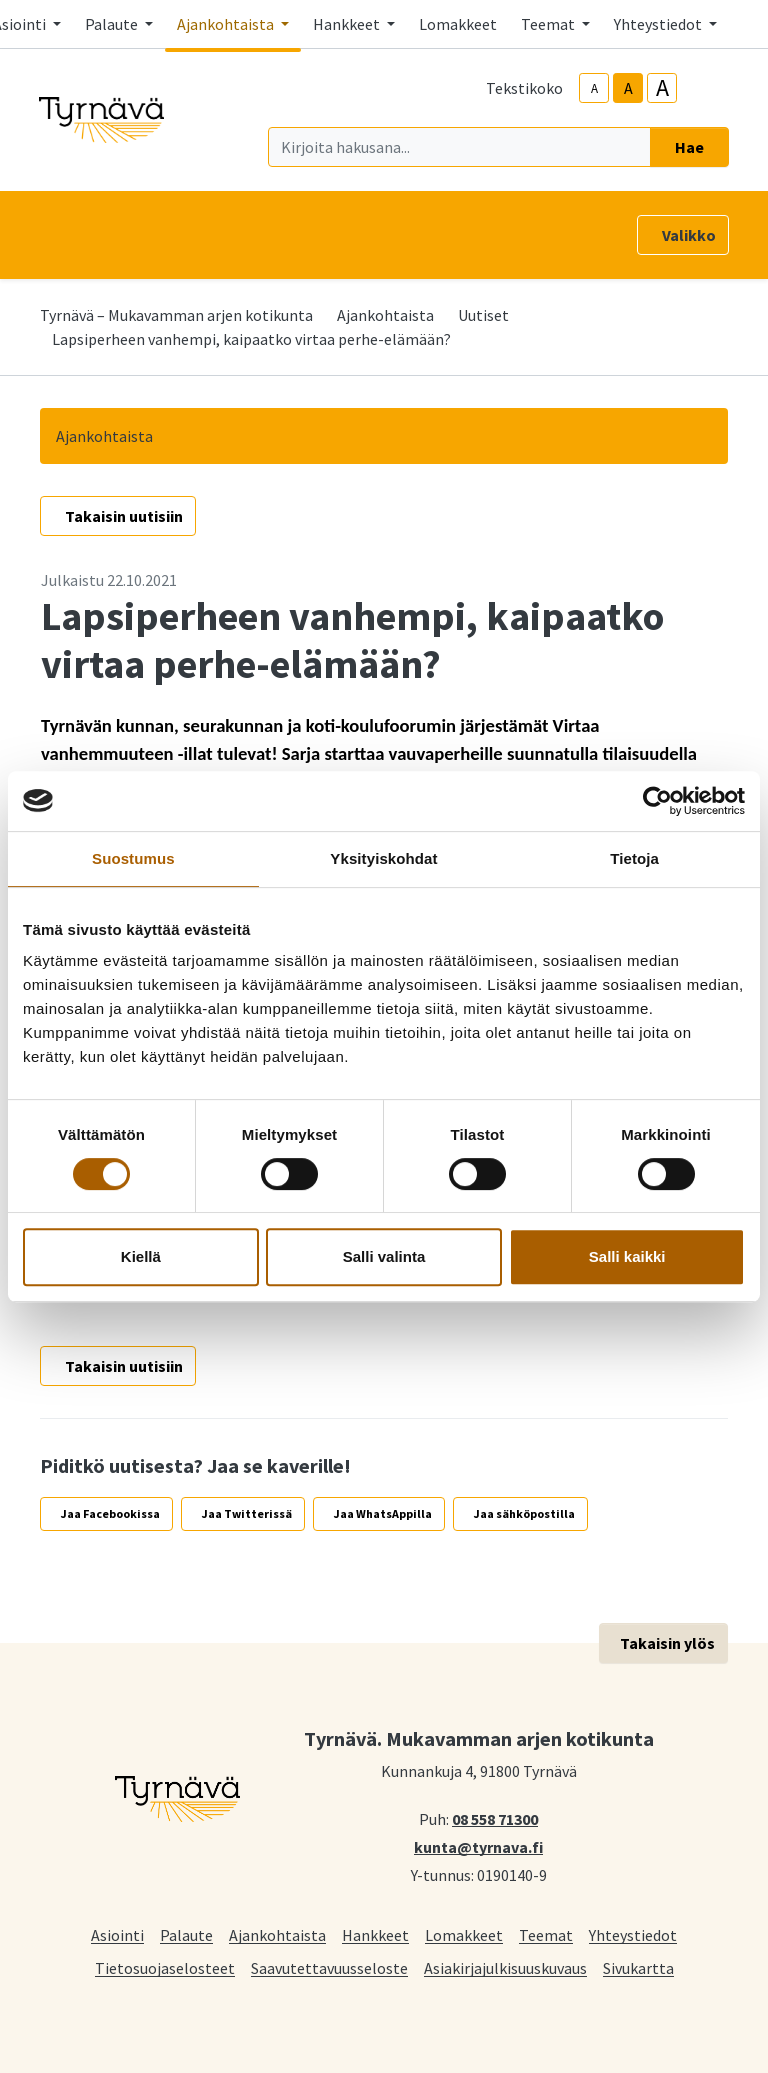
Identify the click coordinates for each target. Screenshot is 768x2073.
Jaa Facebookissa (110, 1513)
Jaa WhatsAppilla (383, 1513)
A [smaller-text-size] (594, 88)
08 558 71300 (495, 1818)
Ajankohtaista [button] (227, 24)
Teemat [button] (549, 24)
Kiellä (141, 1256)
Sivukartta (638, 1967)
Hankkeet (375, 1934)
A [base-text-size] (628, 88)
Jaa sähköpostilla (524, 1513)
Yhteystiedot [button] (659, 24)
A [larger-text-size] (662, 88)
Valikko (689, 235)
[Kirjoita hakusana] (459, 147)
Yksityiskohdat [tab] (383, 858)
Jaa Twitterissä (247, 1513)
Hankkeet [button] (348, 24)
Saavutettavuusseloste (329, 1967)
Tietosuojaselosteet (165, 1967)
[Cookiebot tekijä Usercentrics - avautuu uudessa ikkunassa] (657, 801)
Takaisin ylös (667, 1643)
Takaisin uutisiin (124, 516)
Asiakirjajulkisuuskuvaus (505, 1967)
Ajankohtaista (385, 315)
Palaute (186, 1934)
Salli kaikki (627, 1256)
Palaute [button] (113, 24)
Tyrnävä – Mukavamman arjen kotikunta (176, 315)
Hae (689, 147)
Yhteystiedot (633, 1934)
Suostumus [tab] (133, 858)
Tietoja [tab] (634, 858)
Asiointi (117, 1934)
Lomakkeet (458, 24)
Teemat (546, 1934)
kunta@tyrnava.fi (478, 1846)
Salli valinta (384, 1256)
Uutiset (483, 315)
